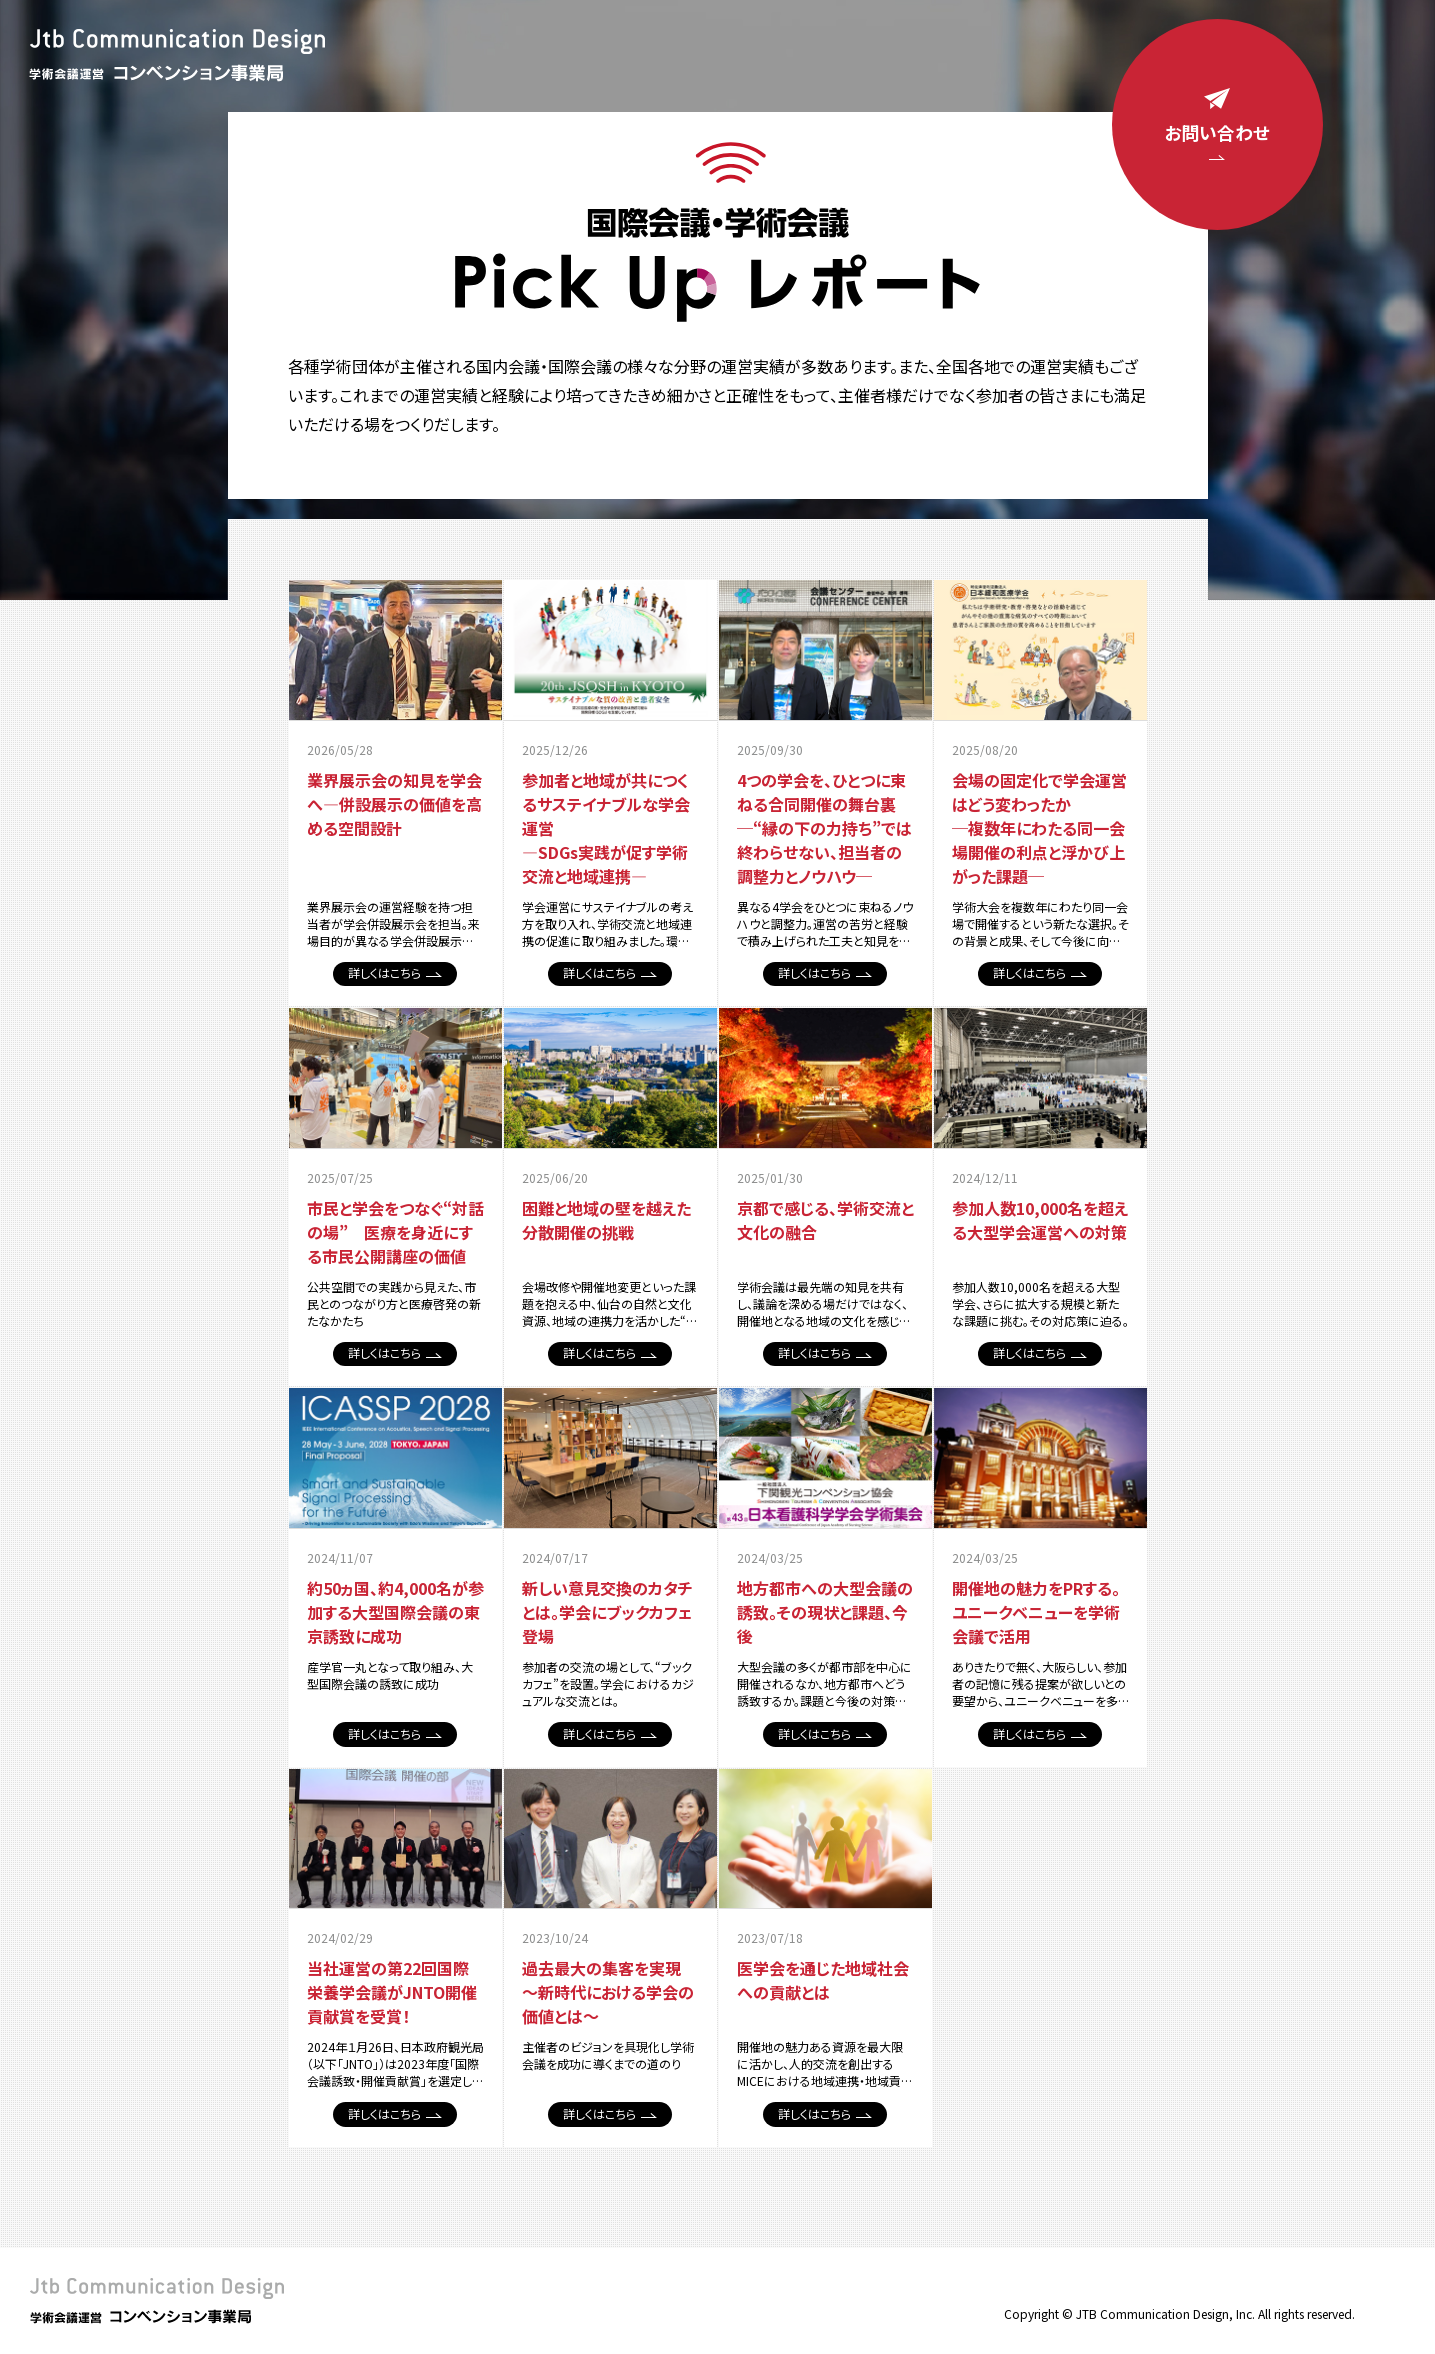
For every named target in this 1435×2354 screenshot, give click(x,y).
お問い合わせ (1210, 127)
